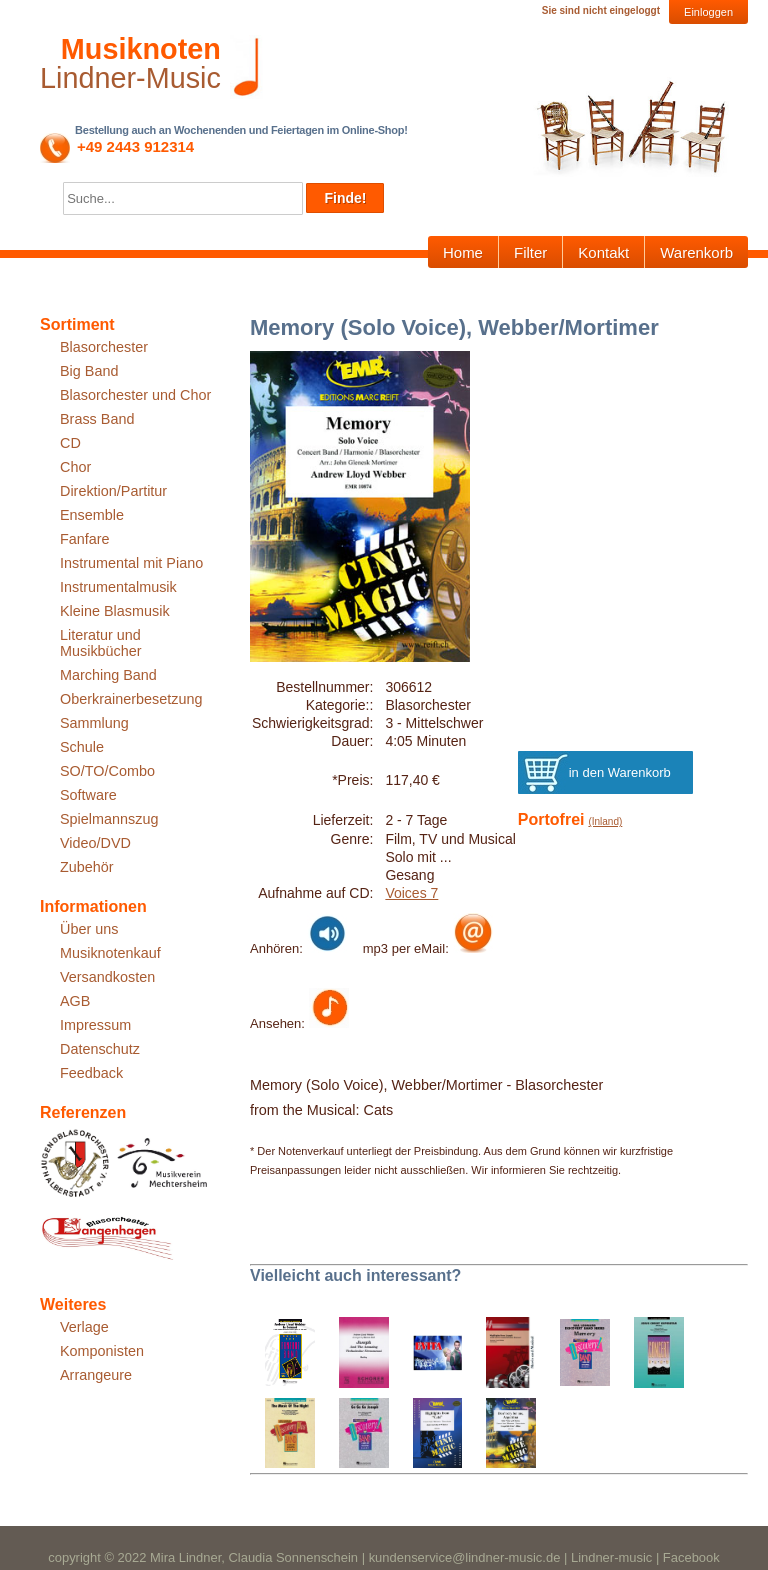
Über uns (89, 929)
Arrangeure (96, 1375)
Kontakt (603, 252)
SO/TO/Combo (107, 771)
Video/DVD (95, 843)
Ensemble (92, 515)
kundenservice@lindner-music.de (465, 1557)
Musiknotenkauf (110, 953)
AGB (75, 1001)
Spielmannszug (109, 819)
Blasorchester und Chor (135, 395)
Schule (82, 747)
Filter (530, 252)
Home (463, 252)
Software (88, 795)
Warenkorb (696, 252)
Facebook (691, 1557)
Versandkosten (107, 977)
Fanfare (85, 539)
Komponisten (102, 1351)
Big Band (89, 371)
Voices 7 (411, 893)
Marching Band (108, 675)
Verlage (84, 1327)
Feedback (91, 1073)
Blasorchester (104, 347)
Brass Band (97, 419)
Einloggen (708, 12)
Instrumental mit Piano (131, 563)
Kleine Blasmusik (115, 611)
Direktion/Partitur (113, 491)
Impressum (95, 1025)
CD (70, 443)
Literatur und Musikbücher (101, 643)
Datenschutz (100, 1049)
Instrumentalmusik (118, 587)
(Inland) (605, 821)
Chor (75, 467)
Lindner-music (611, 1557)
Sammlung (94, 723)
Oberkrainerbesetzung (131, 699)
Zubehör (87, 867)
